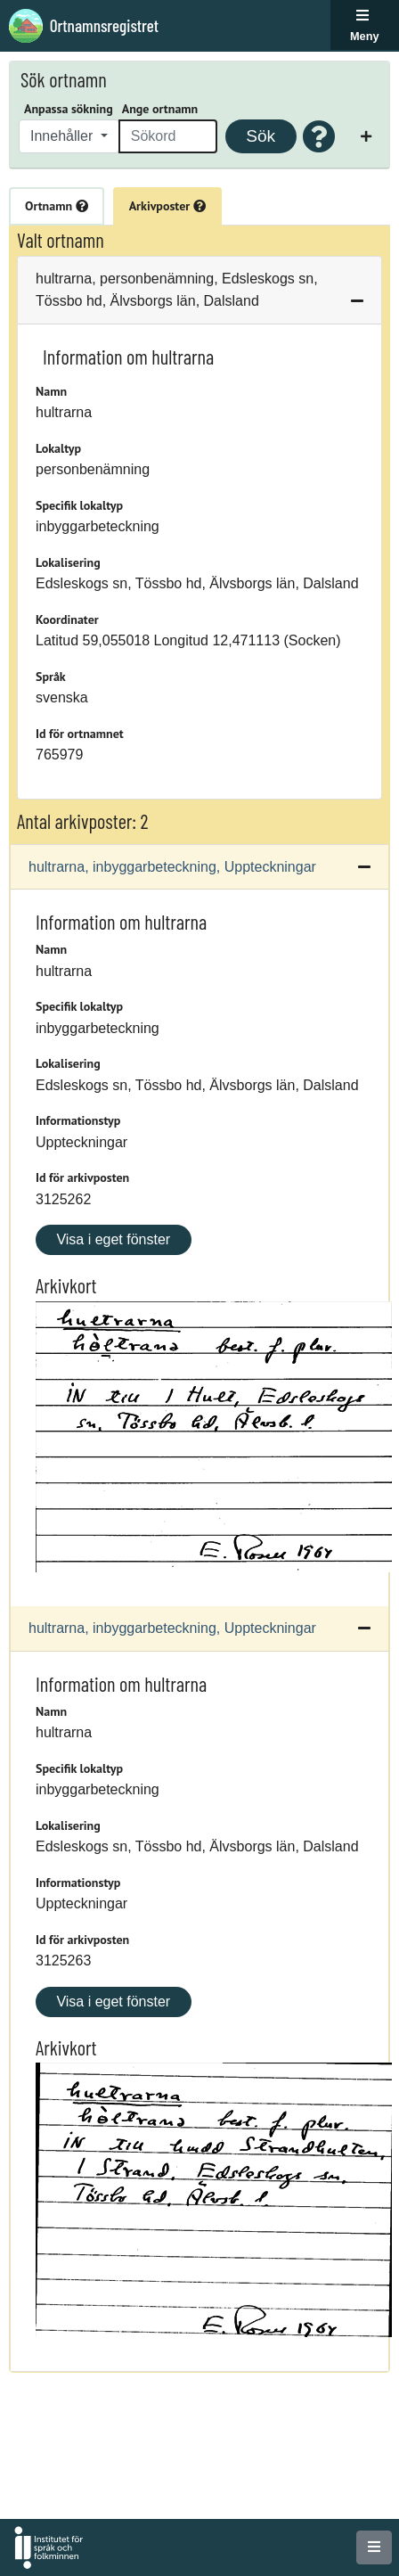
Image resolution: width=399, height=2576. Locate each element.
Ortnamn (56, 206)
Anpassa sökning (68, 109)
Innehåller (63, 136)
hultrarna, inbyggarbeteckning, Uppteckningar (172, 866)
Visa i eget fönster (113, 1239)
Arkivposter (167, 206)
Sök (260, 136)
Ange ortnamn (160, 109)
